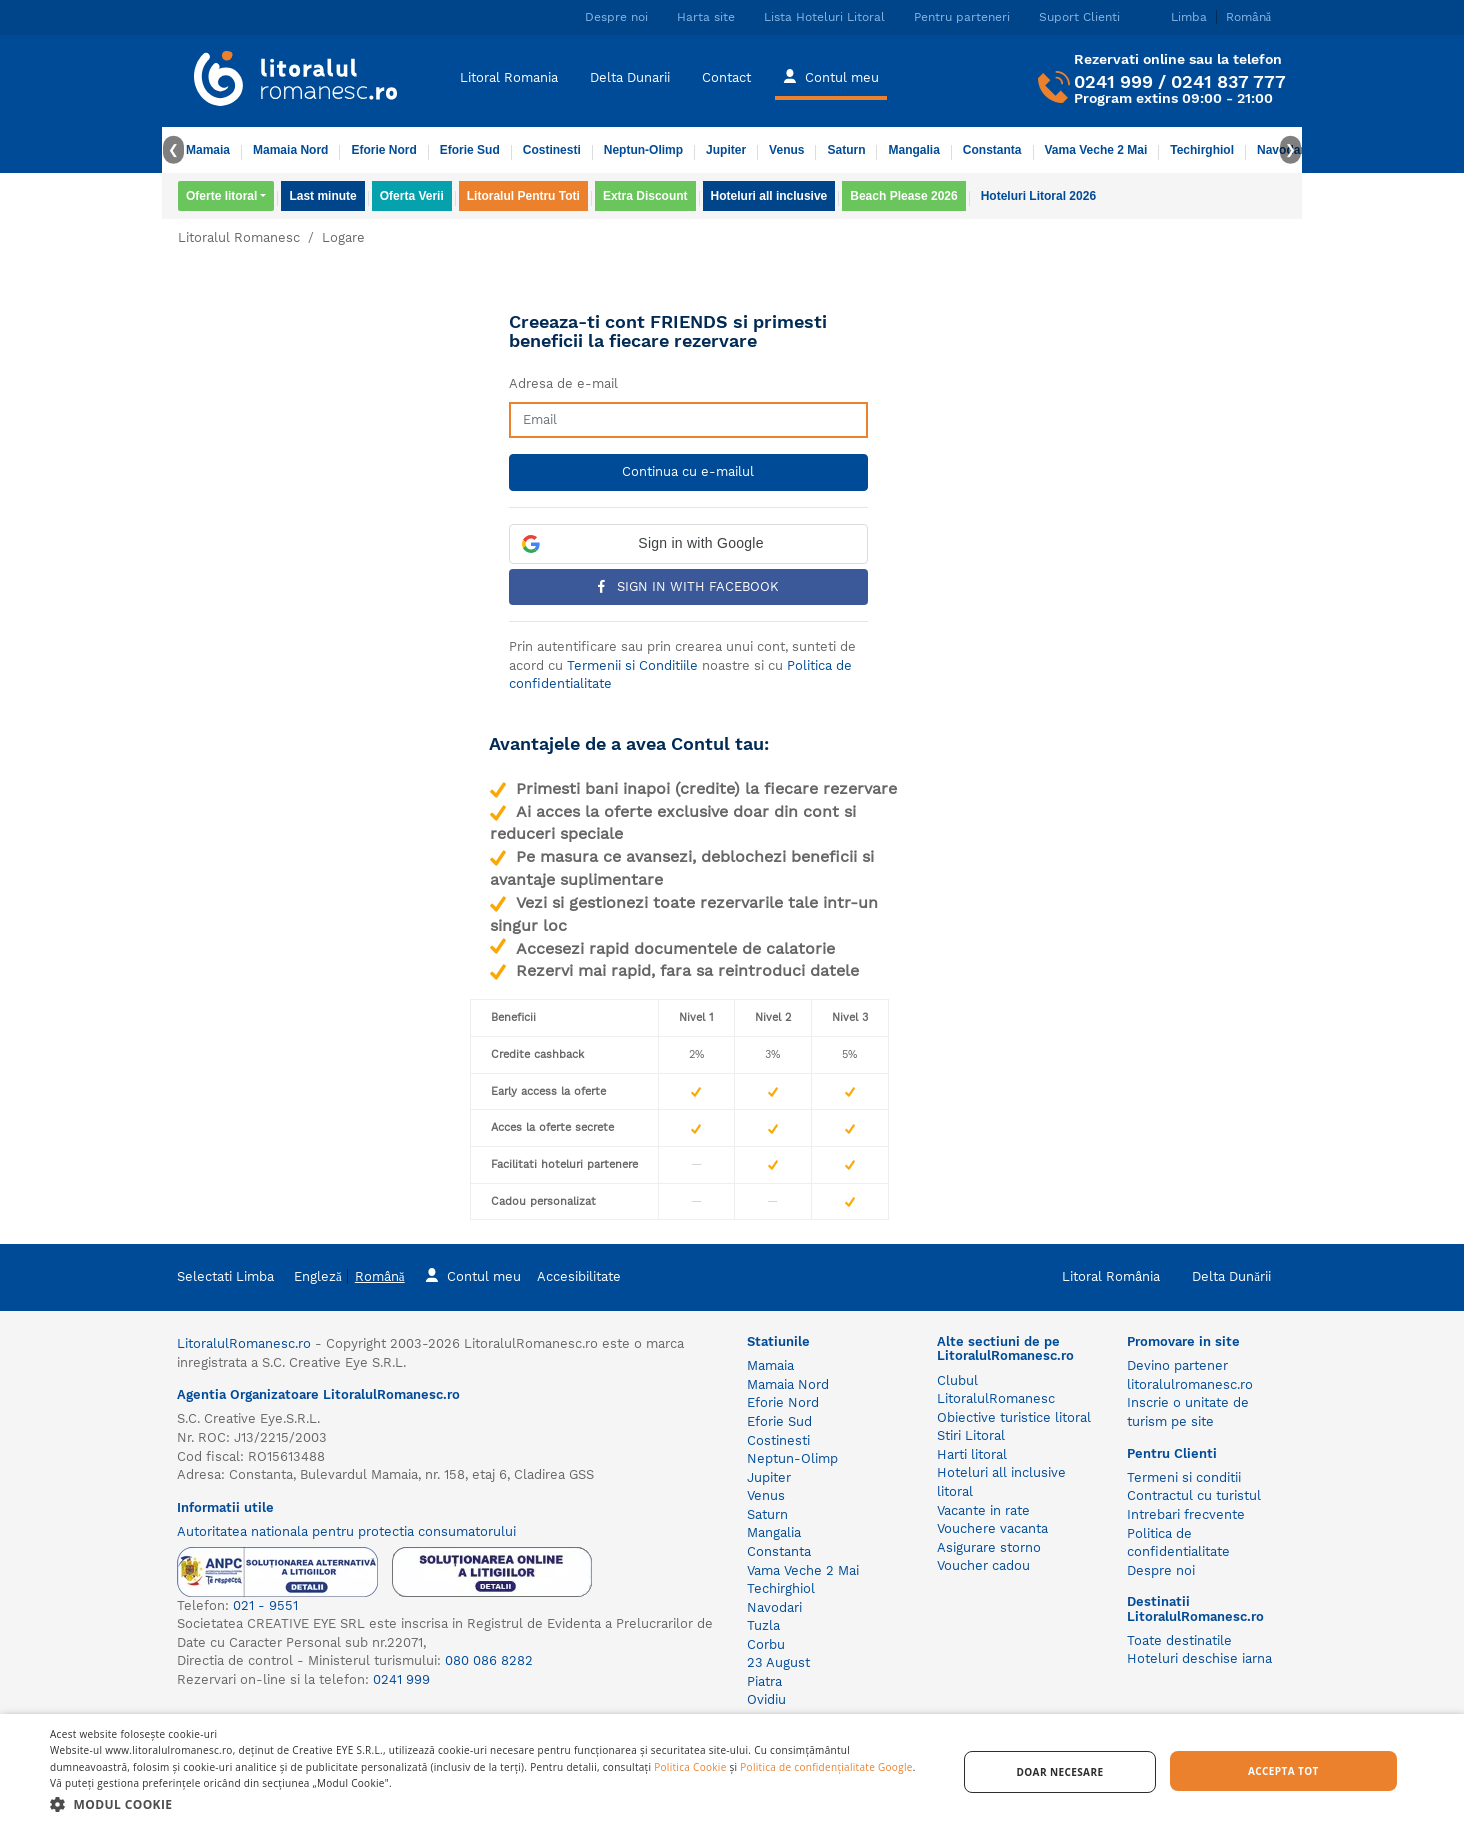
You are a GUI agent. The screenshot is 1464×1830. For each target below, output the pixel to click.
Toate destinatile (1179, 1640)
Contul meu (831, 75)
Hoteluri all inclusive (769, 196)
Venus (786, 150)
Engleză (318, 1276)
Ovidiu (766, 1699)
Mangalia (913, 150)
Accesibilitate (579, 1276)
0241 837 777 (1228, 81)
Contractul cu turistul (1194, 1495)
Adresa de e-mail (563, 383)
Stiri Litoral (971, 1435)
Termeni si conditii (1184, 1477)
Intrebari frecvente (1186, 1514)
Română (380, 1276)
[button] (688, 544)
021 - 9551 (265, 1605)
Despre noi (616, 17)
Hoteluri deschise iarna (1199, 1658)
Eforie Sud (470, 150)
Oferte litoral (221, 196)
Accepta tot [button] (1283, 1771)
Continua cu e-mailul (688, 471)
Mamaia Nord (290, 150)
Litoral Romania (509, 77)
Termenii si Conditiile (632, 665)
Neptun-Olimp (643, 150)
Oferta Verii (412, 196)
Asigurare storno (989, 1547)
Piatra (764, 1681)
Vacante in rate (983, 1510)
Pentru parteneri (962, 17)
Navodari (774, 1607)
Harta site (706, 17)
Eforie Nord (383, 150)
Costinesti (552, 150)
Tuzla (763, 1625)
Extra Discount (645, 196)
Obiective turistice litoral (1014, 1417)
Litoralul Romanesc (239, 237)
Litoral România (1111, 1276)
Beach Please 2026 (903, 196)
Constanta (992, 150)
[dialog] (732, 1772)
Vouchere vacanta (992, 1528)
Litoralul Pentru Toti (523, 196)
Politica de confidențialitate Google (826, 1767)
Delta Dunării (1231, 1276)
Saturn (846, 150)
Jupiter (726, 150)
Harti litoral (972, 1454)
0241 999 (1113, 81)
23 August (778, 1662)
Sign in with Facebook (688, 586)
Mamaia (208, 150)
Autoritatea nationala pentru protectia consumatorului (346, 1531)
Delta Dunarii (630, 77)
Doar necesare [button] (1059, 1772)
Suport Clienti (1079, 17)
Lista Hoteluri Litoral (824, 17)
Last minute (322, 196)
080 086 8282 (489, 1660)
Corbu (766, 1644)
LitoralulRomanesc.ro (244, 1343)
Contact (726, 77)
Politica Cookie (690, 1767)
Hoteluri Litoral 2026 (1038, 196)
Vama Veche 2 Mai (1096, 150)
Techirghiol (1202, 150)
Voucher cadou (983, 1565)
